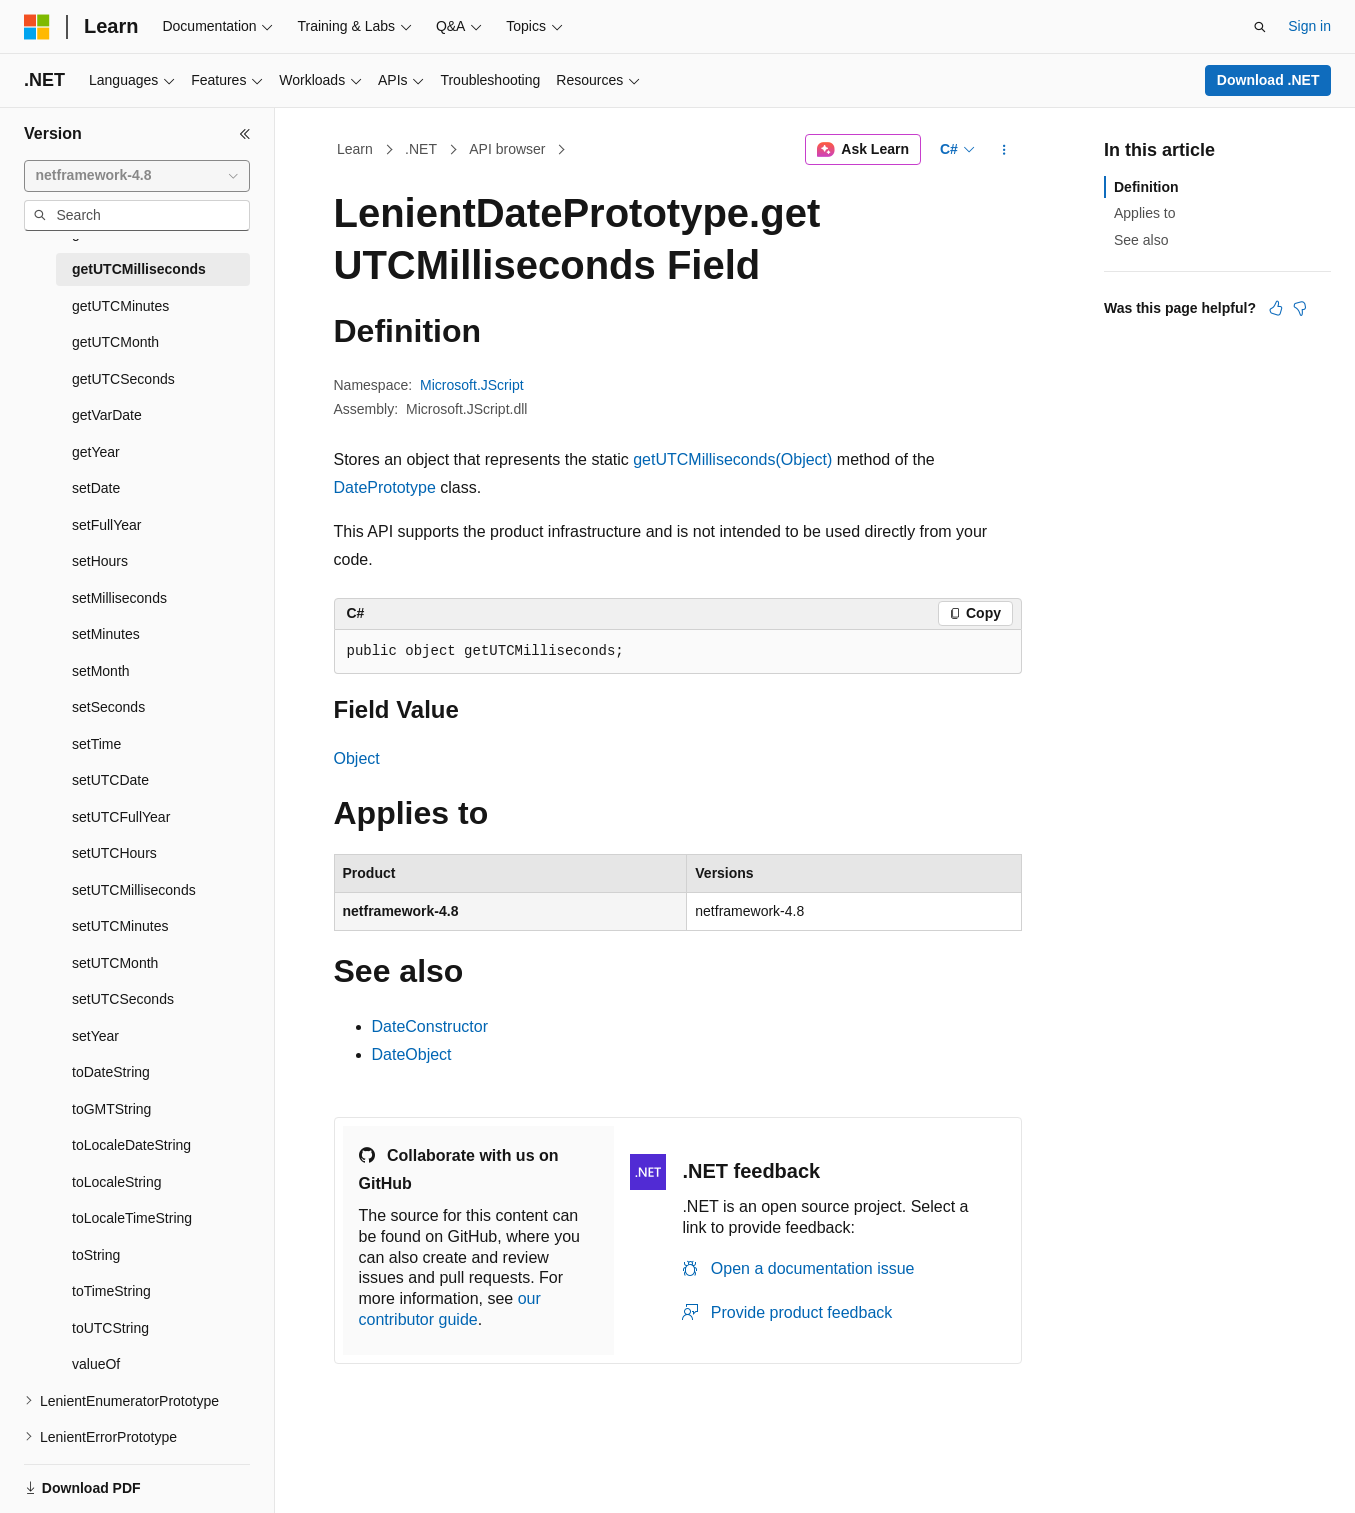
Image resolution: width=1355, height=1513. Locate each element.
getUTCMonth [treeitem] (115, 342)
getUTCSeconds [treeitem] (123, 379)
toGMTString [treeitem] (111, 1109)
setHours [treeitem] (100, 561)
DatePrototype (385, 487)
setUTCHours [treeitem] (114, 853)
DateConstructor (430, 1026)
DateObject (412, 1054)
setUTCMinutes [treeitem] (120, 926)
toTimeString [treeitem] (111, 1291)
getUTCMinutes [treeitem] (120, 306)
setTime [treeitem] (96, 744)
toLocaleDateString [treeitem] (131, 1145)
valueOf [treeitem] (96, 1364)
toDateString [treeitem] (111, 1072)
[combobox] (137, 176)
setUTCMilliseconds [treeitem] (134, 890)
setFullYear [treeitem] (107, 525)
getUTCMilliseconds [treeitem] (139, 269)
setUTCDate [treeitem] (110, 780)
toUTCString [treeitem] (110, 1328)
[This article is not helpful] (1300, 308)
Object (357, 758)
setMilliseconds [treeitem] (119, 598)
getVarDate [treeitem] (107, 415)
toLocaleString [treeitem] (117, 1182)
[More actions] (1003, 150)
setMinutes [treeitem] (106, 634)
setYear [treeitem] (95, 1036)
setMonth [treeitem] (101, 671)
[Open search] (1260, 27)
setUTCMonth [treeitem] (115, 963)
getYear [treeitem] (96, 452)
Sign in (1309, 26)
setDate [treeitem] (96, 488)
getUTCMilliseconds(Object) (732, 459)
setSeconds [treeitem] (108, 707)
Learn (355, 149)
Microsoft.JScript (471, 385)
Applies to (1144, 213)
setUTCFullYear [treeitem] (121, 817)
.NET (421, 149)
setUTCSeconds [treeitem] (123, 999)
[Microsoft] (37, 27)
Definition (1146, 187)
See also (1141, 240)
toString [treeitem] (96, 1255)
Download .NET (1268, 80)
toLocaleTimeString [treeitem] (132, 1218)
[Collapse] (245, 134)
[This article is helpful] (1276, 308)
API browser (507, 149)
